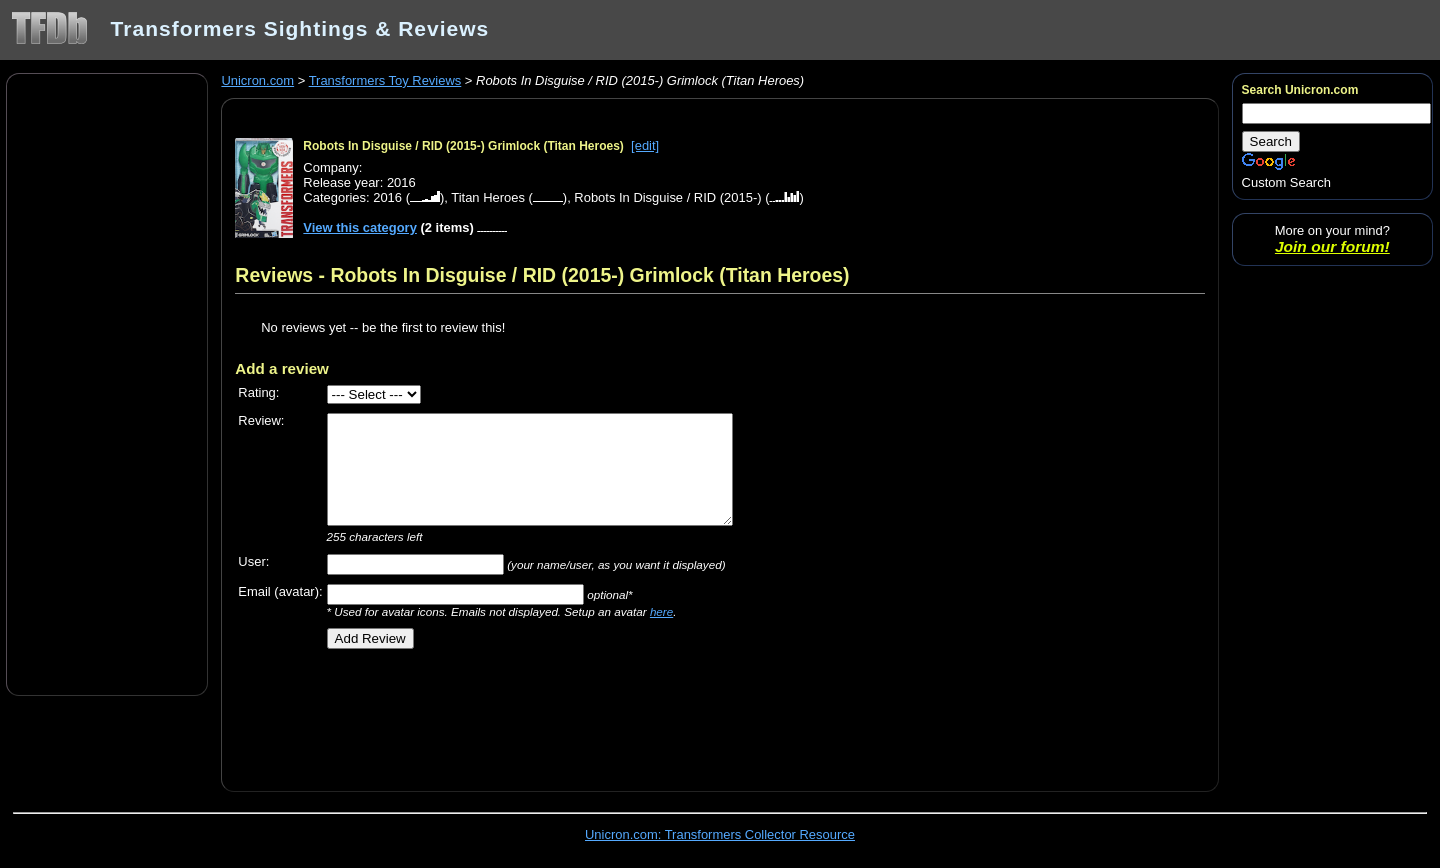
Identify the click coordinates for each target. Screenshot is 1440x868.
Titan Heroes (488, 197)
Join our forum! (1332, 246)
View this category (360, 227)
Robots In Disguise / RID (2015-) (667, 197)
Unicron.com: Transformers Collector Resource (720, 834)
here (661, 611)
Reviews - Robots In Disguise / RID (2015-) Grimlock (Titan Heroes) (542, 275)
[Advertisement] (107, 383)
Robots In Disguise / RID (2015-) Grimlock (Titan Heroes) (463, 146)
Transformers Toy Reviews (385, 80)
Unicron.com (257, 80)
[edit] (645, 145)
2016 (387, 197)
